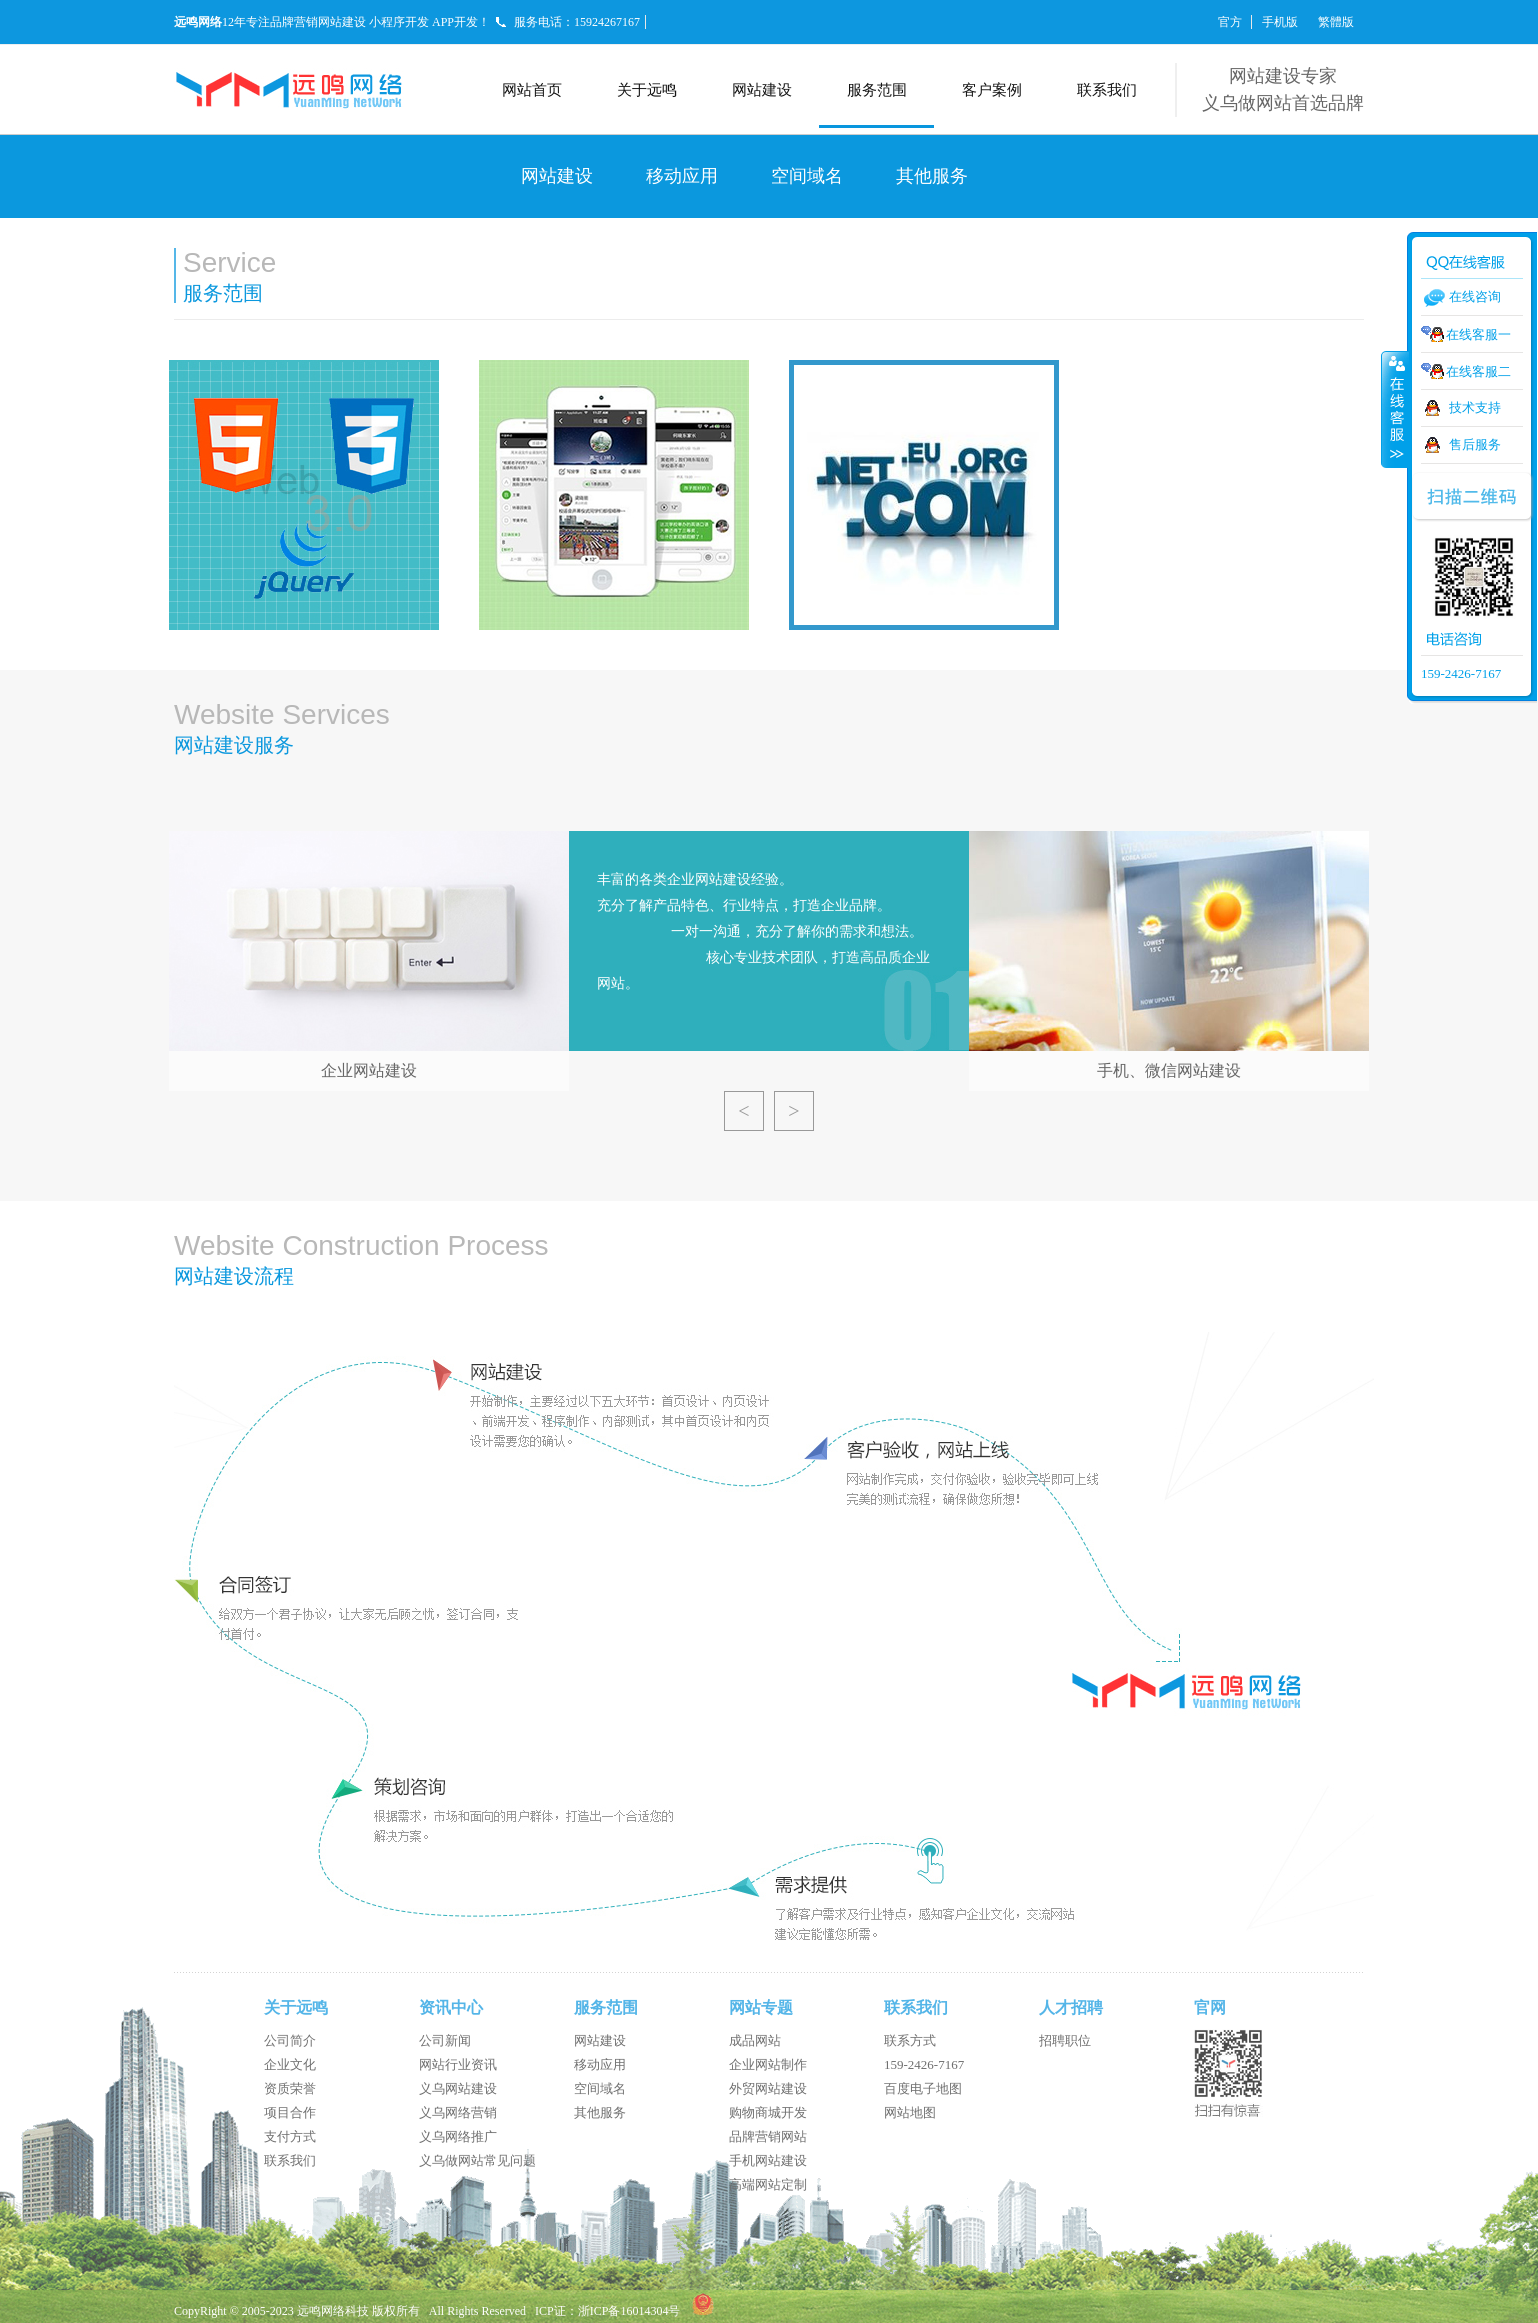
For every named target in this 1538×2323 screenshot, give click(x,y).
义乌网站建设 (458, 2088)
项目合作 (290, 2112)
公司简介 (290, 2040)
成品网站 (755, 2040)
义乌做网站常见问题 (477, 2160)
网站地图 (910, 2112)
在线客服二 (1478, 371)
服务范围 (877, 90)
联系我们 (1107, 90)
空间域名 (807, 176)
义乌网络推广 (458, 2136)
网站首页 (532, 90)
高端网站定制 (768, 2184)
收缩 (1395, 409)
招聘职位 (1065, 2040)
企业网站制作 (768, 2064)
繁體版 (1336, 22)
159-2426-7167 (924, 2064)
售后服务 (1475, 444)
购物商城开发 (768, 2112)
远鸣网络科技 (333, 2311)
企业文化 (290, 2064)
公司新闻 (445, 2040)
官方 (1230, 22)
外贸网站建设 (768, 2088)
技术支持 (1475, 407)
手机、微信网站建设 (1169, 1070)
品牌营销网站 (768, 2136)
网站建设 (762, 90)
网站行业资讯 (458, 2064)
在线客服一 (1478, 334)
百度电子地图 (923, 2088)
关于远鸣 (647, 90)
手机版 (1280, 22)
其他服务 (932, 176)
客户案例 (992, 90)
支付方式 (290, 2136)
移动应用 (682, 176)
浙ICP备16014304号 (629, 2311)
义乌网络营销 (458, 2112)
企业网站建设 (369, 1070)
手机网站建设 (768, 2160)
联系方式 (910, 2040)
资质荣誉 (290, 2088)
